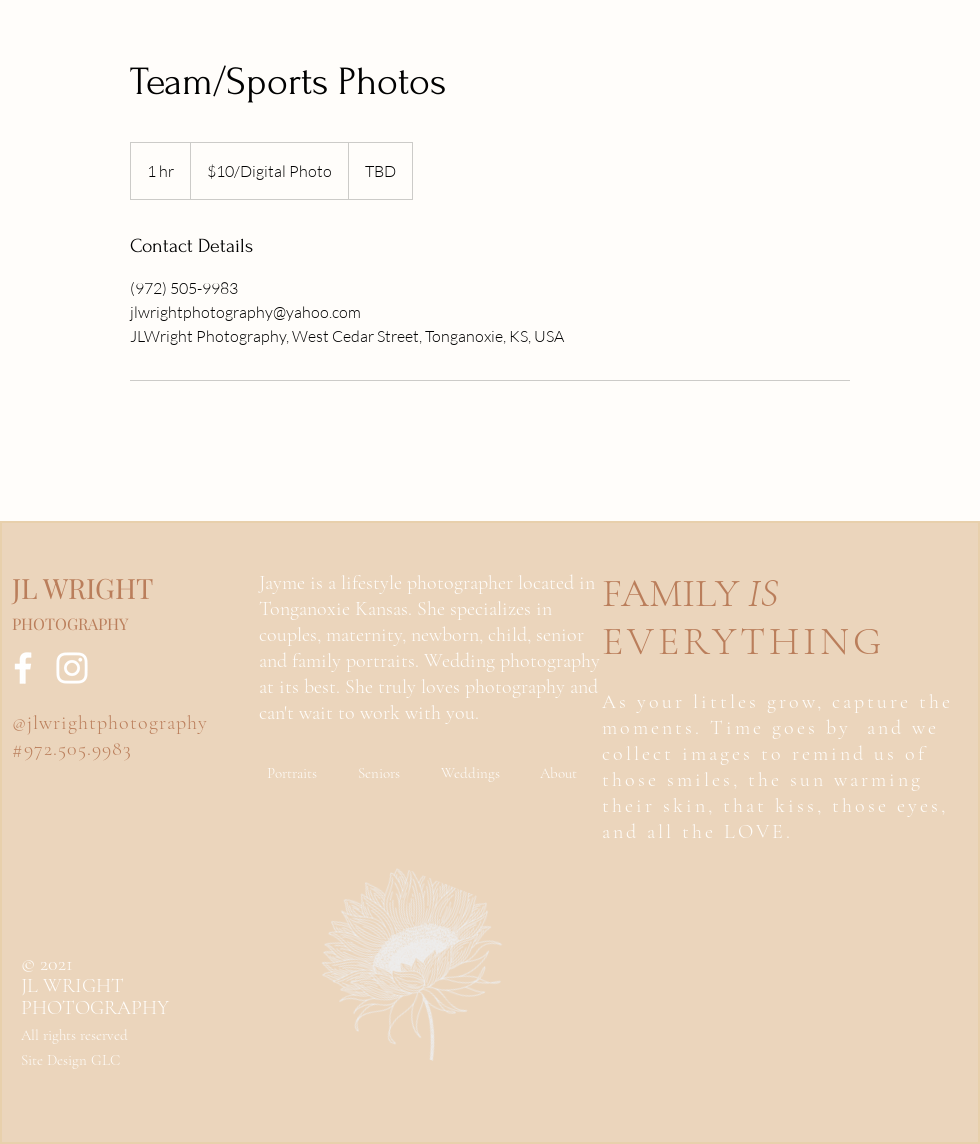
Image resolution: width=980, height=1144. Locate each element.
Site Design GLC (70, 1060)
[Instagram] (72, 668)
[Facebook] (23, 668)
